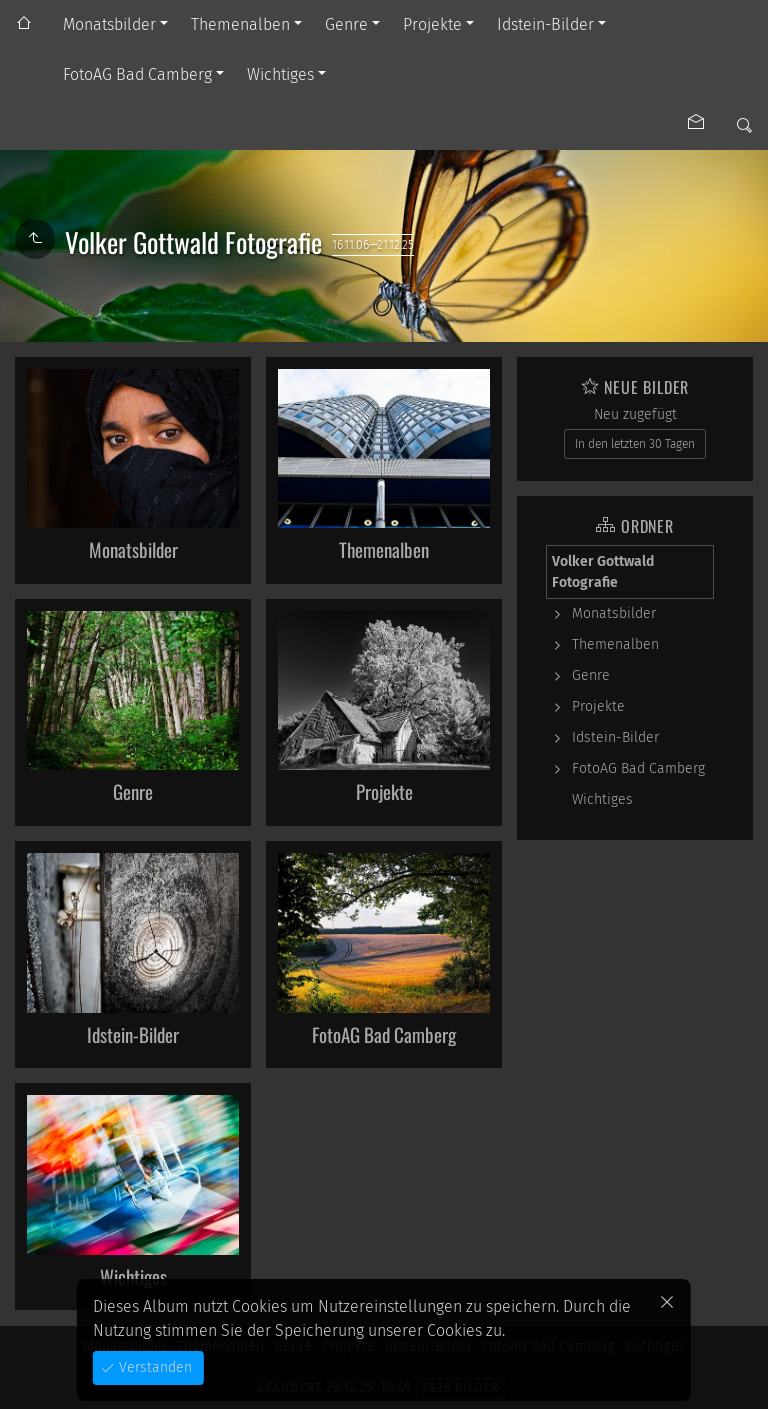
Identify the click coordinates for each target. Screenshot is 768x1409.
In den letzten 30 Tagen (635, 444)
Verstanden (153, 1367)
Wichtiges (280, 74)
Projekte (432, 24)
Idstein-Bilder (545, 24)
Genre (346, 24)
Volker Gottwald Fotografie (603, 572)
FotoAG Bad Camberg (137, 74)
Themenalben (240, 24)
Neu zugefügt (635, 414)
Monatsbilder (109, 24)
